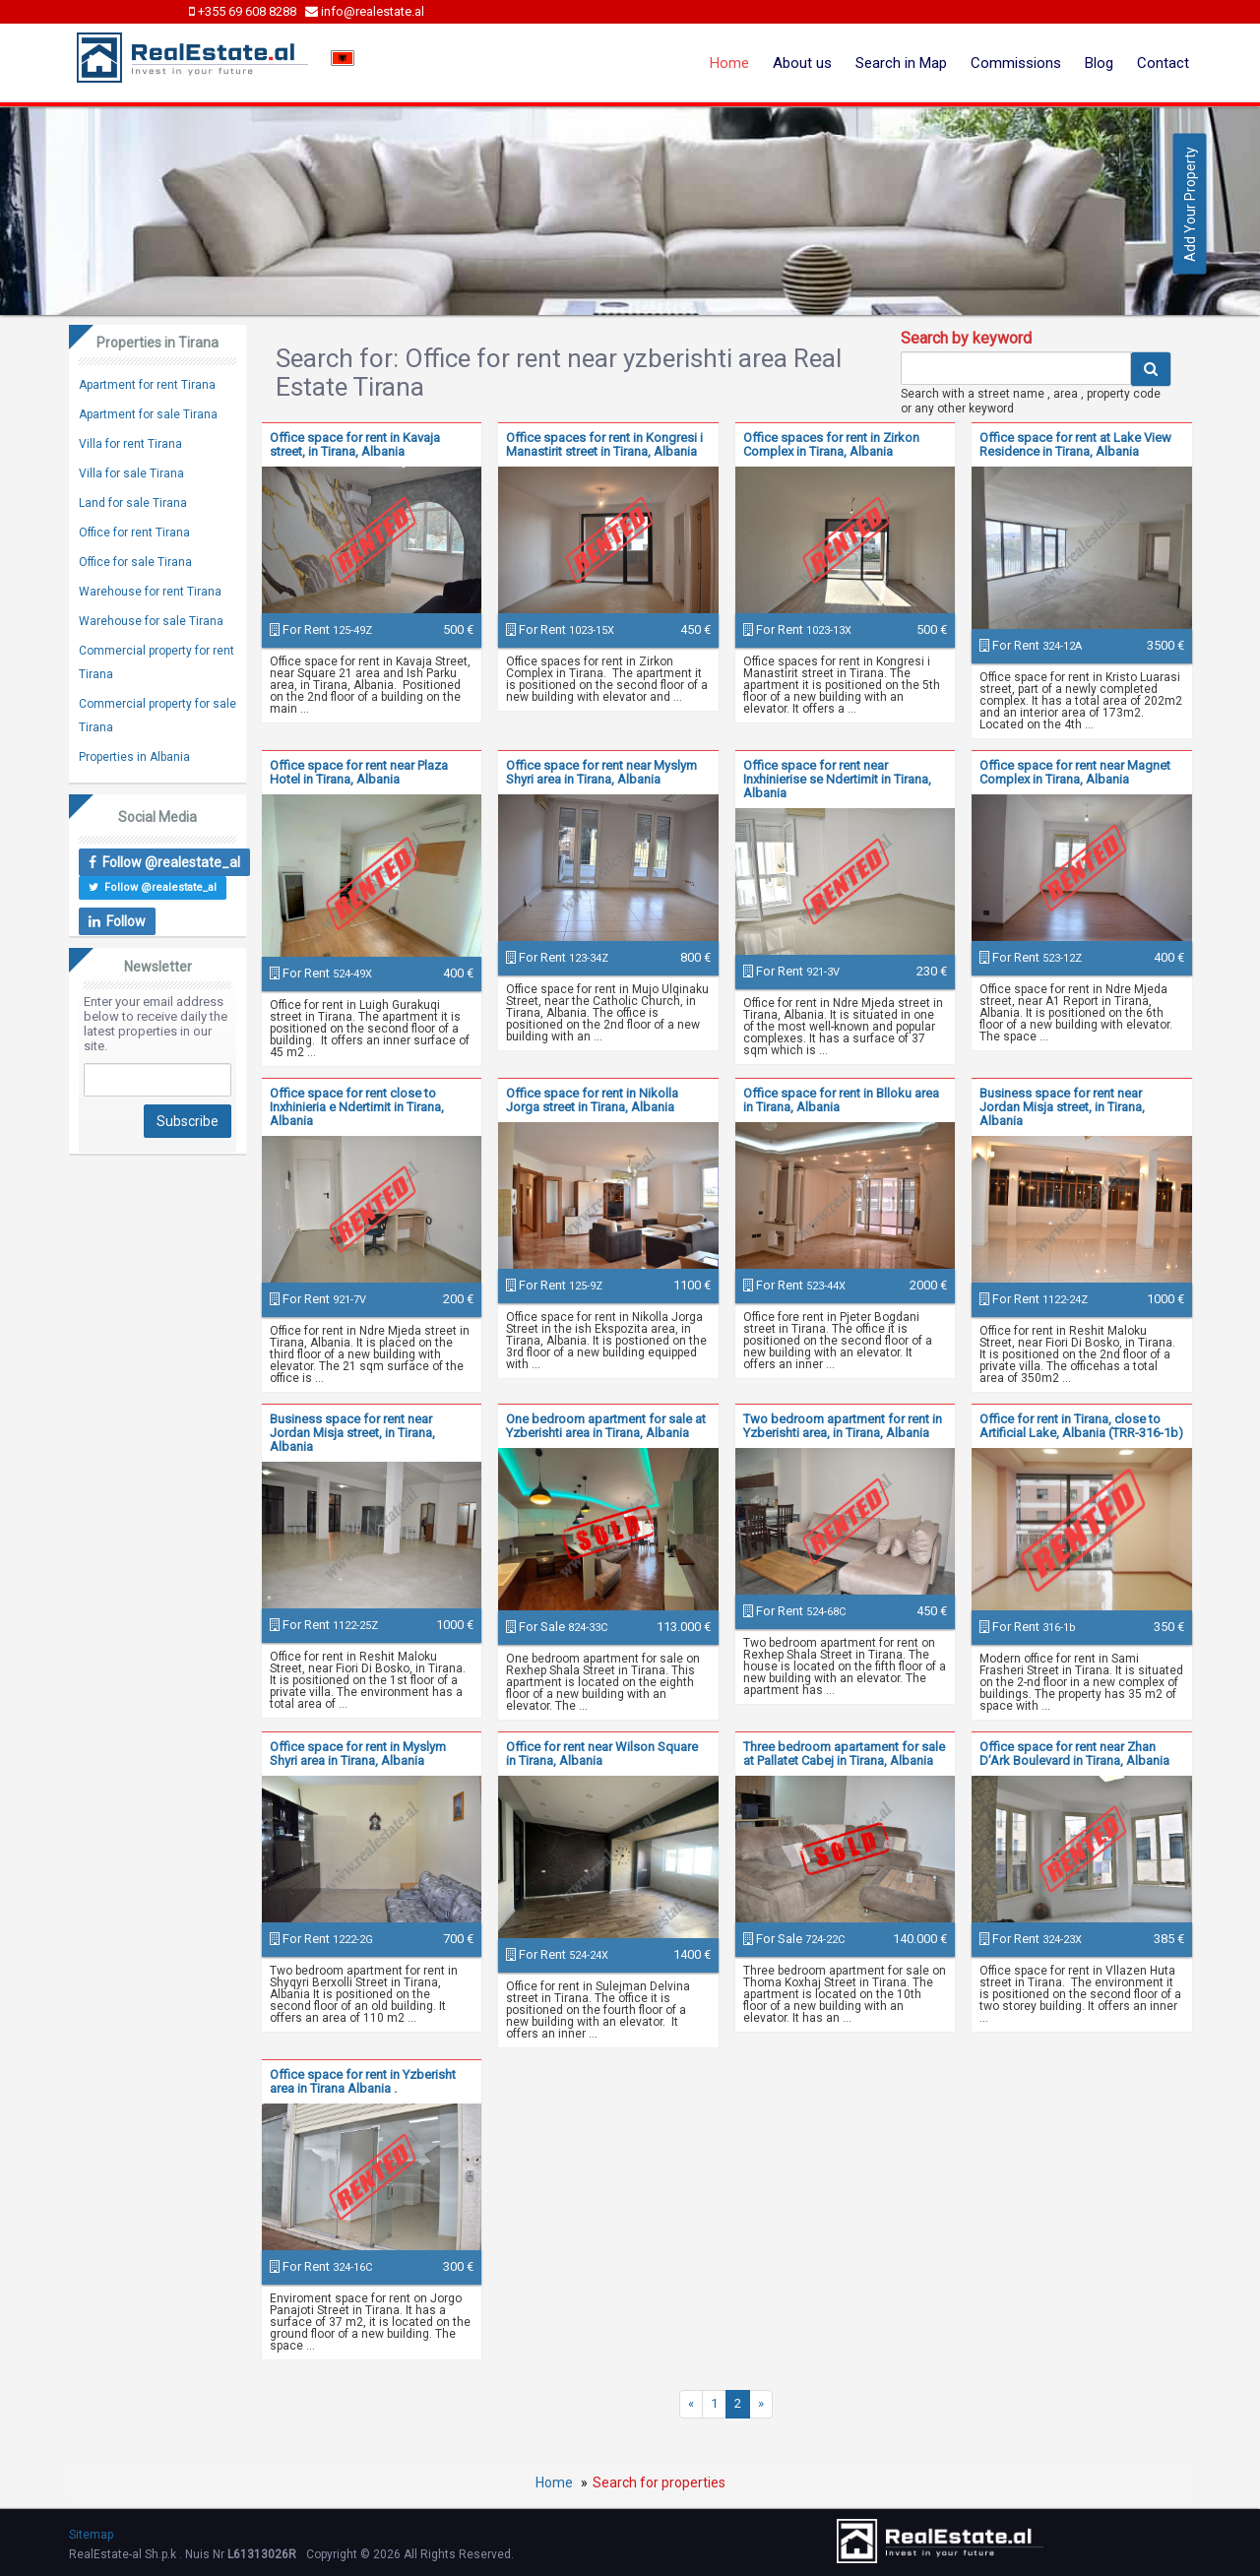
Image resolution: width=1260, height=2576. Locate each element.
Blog (1099, 63)
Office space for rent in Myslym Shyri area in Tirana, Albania (358, 1753)
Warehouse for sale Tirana (151, 621)
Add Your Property (1190, 204)
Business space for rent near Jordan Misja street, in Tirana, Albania (1062, 1107)
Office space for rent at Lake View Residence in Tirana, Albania (1075, 444)
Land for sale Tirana (133, 503)
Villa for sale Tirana (131, 473)
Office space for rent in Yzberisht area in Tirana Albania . (363, 2081)
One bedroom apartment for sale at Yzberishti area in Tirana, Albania (606, 1426)
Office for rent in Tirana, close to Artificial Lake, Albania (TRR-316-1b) (1081, 1426)
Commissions (1016, 63)
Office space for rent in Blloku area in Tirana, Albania (841, 1100)
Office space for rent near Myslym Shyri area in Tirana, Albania (601, 772)
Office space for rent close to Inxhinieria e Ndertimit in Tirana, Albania (357, 1107)
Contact (1163, 63)
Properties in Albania (134, 757)
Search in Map (901, 63)
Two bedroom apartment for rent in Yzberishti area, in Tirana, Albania (842, 1426)
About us (802, 63)
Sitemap (91, 2535)
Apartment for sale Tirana (148, 414)
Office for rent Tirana (134, 532)
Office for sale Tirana (135, 562)
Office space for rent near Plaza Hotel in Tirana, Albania (359, 772)
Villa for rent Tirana (130, 444)
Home (729, 63)
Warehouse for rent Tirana (150, 591)
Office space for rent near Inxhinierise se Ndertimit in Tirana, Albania (837, 779)
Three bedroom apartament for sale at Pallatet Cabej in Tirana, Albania (844, 1753)
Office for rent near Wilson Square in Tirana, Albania (602, 1753)
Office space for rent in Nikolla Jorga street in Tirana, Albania (592, 1100)
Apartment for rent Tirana (147, 385)
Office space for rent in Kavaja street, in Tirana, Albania (355, 444)
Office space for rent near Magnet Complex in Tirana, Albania (1074, 772)
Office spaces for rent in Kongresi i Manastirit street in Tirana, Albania (604, 444)
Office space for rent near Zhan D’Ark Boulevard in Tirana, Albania (1074, 1753)
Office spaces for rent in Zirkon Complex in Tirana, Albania (831, 444)
